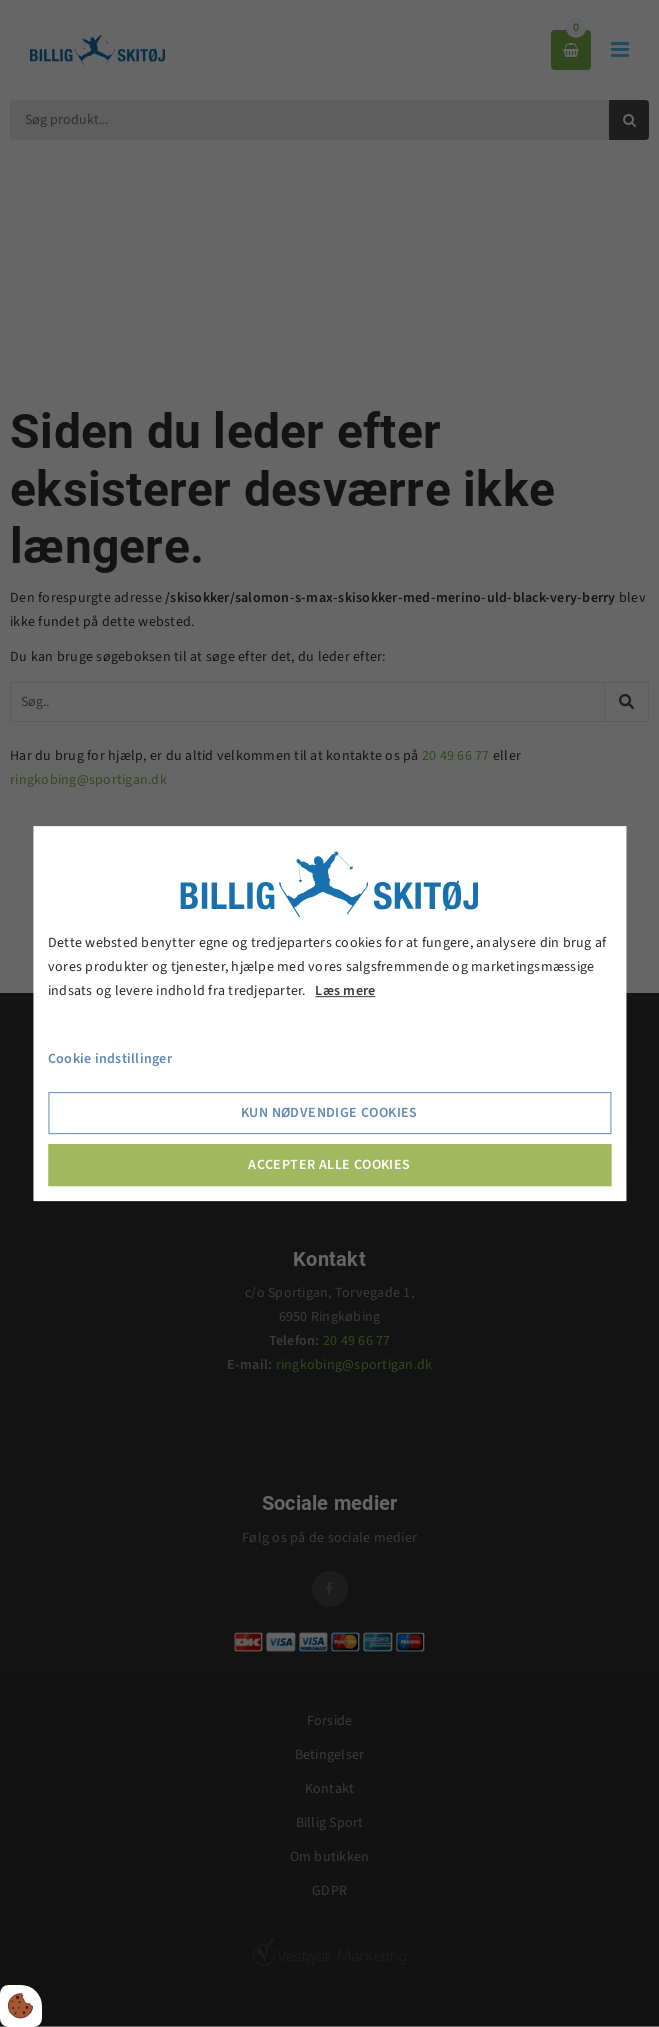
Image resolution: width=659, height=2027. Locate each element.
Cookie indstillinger (110, 1060)
